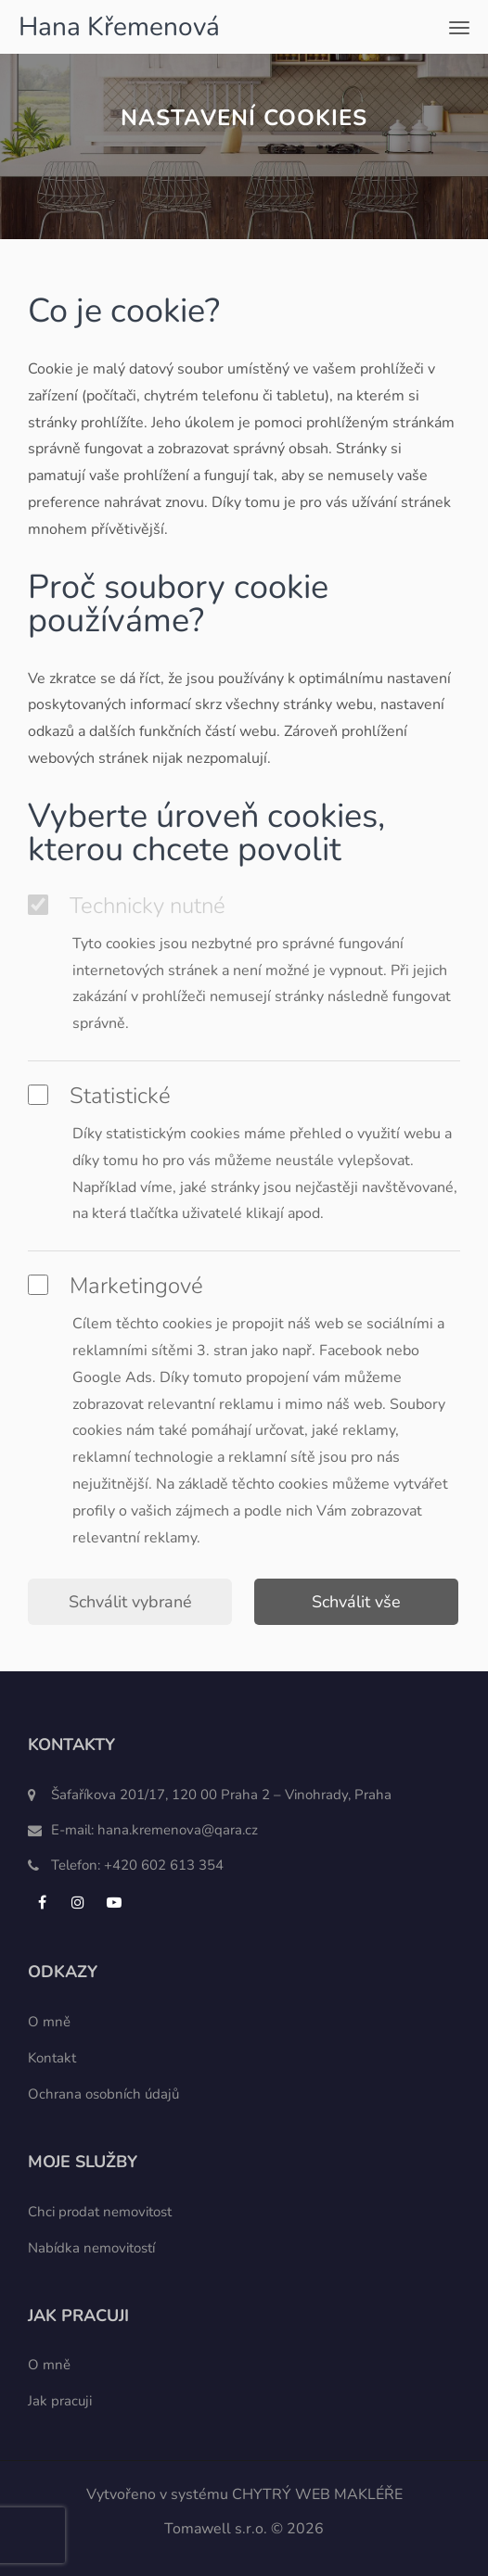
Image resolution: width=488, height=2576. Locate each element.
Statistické (99, 1096)
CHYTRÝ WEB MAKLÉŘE (317, 2494)
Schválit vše (356, 1602)
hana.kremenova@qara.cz (177, 1830)
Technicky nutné (126, 906)
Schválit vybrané (130, 1602)
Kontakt (52, 2058)
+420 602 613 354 (164, 1865)
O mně (49, 2021)
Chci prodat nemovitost (100, 2211)
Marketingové (115, 1286)
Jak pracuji (60, 2401)
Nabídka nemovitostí (91, 2248)
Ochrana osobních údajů (103, 2094)
